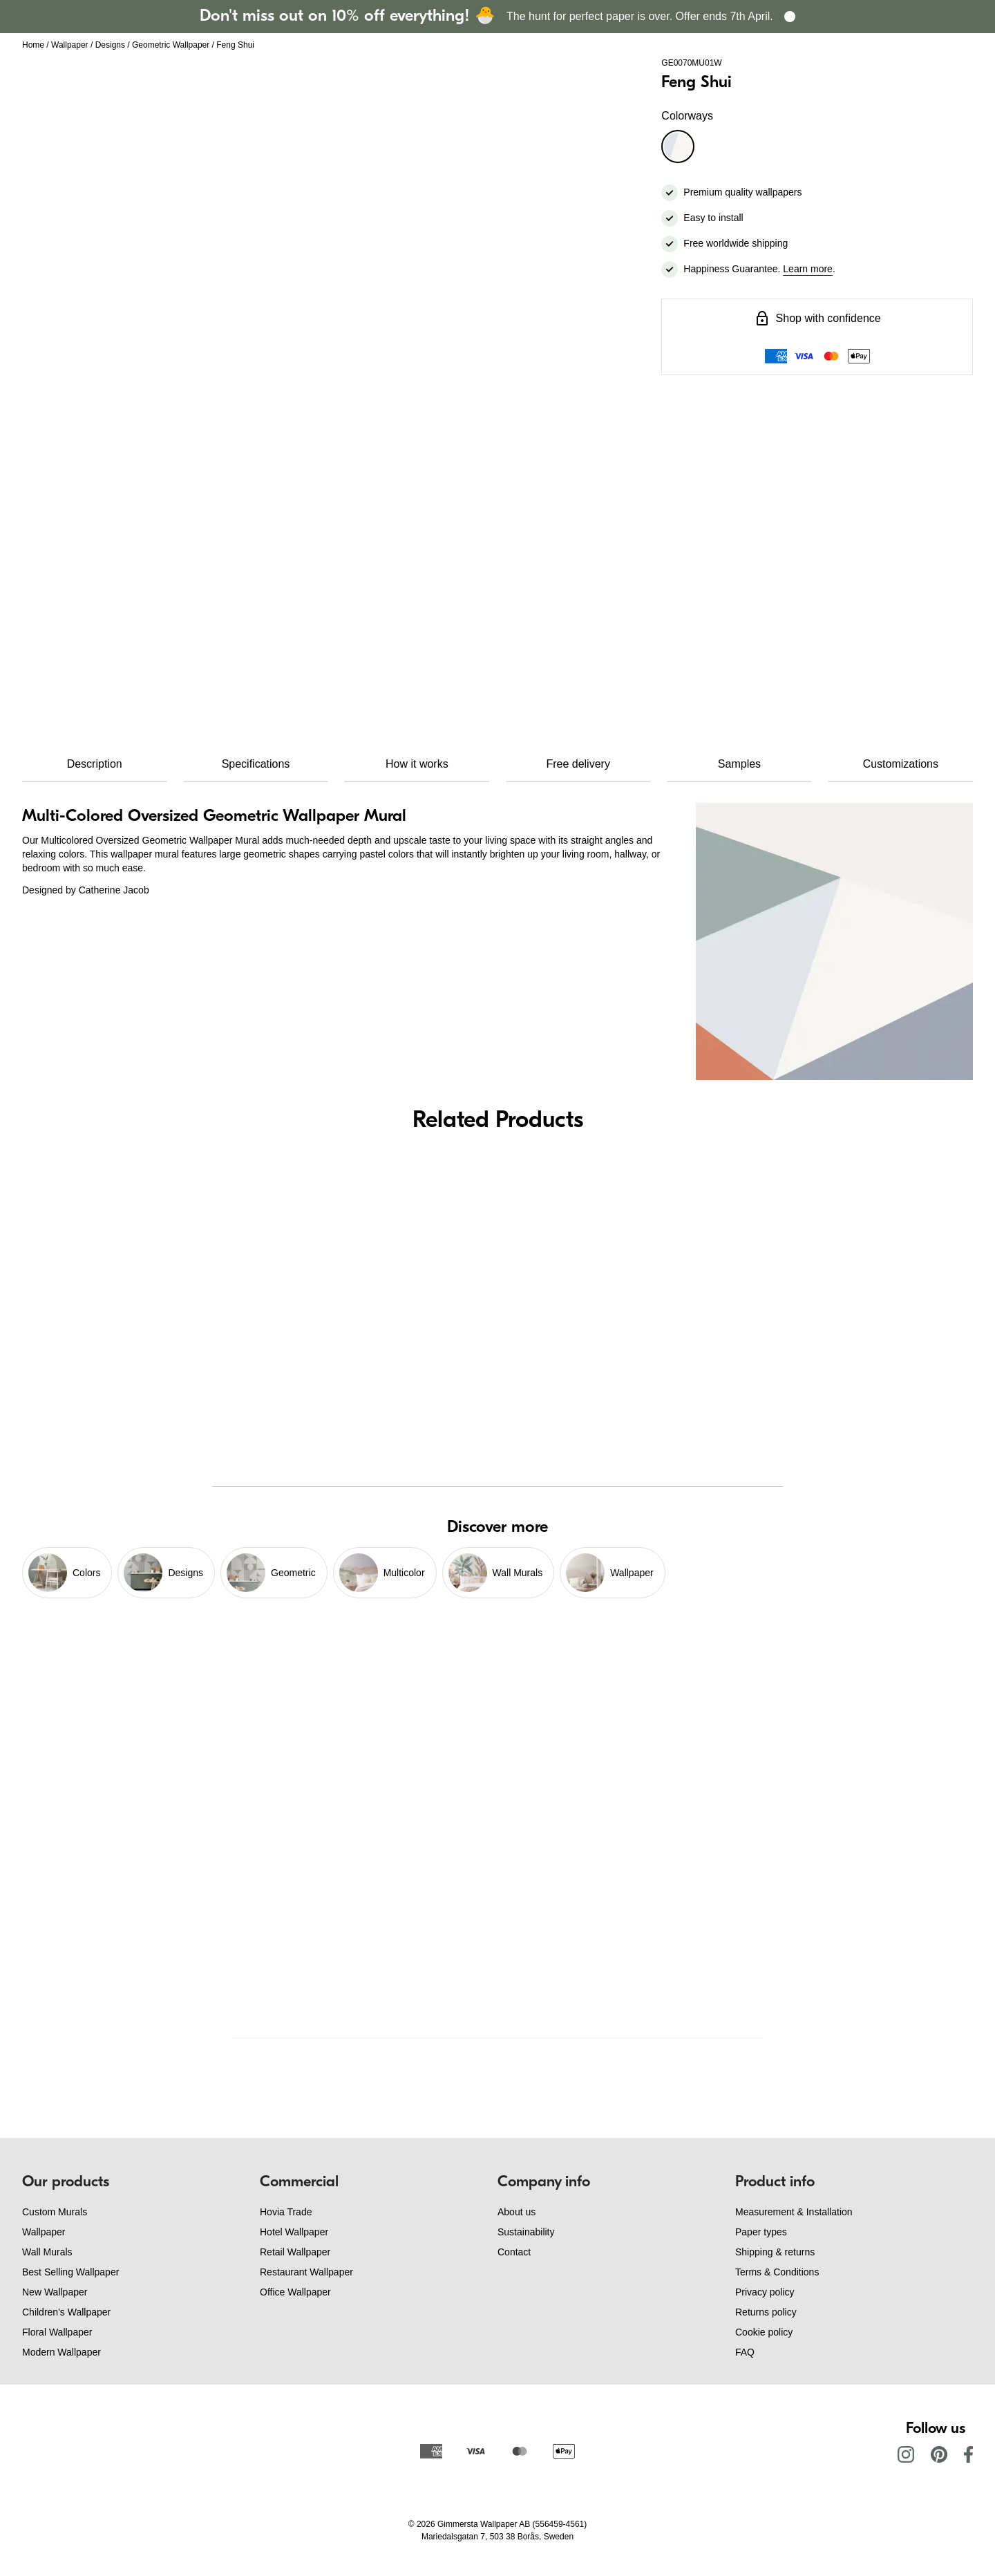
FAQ (745, 2352)
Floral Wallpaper (57, 2332)
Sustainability (526, 2231)
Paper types (761, 2231)
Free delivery (577, 764)
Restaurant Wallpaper (306, 2271)
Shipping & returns (775, 2251)
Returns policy (766, 2312)
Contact (514, 2251)
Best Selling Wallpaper (70, 2271)
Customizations (900, 764)
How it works (417, 764)
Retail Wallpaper (295, 2251)
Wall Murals (47, 2251)
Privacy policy (765, 2292)
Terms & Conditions (777, 2271)
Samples (739, 764)
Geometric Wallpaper (170, 45)
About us (517, 2211)
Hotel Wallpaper (294, 2231)
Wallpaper (69, 45)
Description (94, 764)
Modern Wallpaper (61, 2352)
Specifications (256, 764)
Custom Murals (54, 2211)
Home (33, 45)
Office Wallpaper (295, 2292)
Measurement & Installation (794, 2211)
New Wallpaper (54, 2292)
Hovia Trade (286, 2211)
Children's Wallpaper (66, 2312)
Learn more (808, 268)
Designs (110, 45)
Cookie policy (764, 2332)
